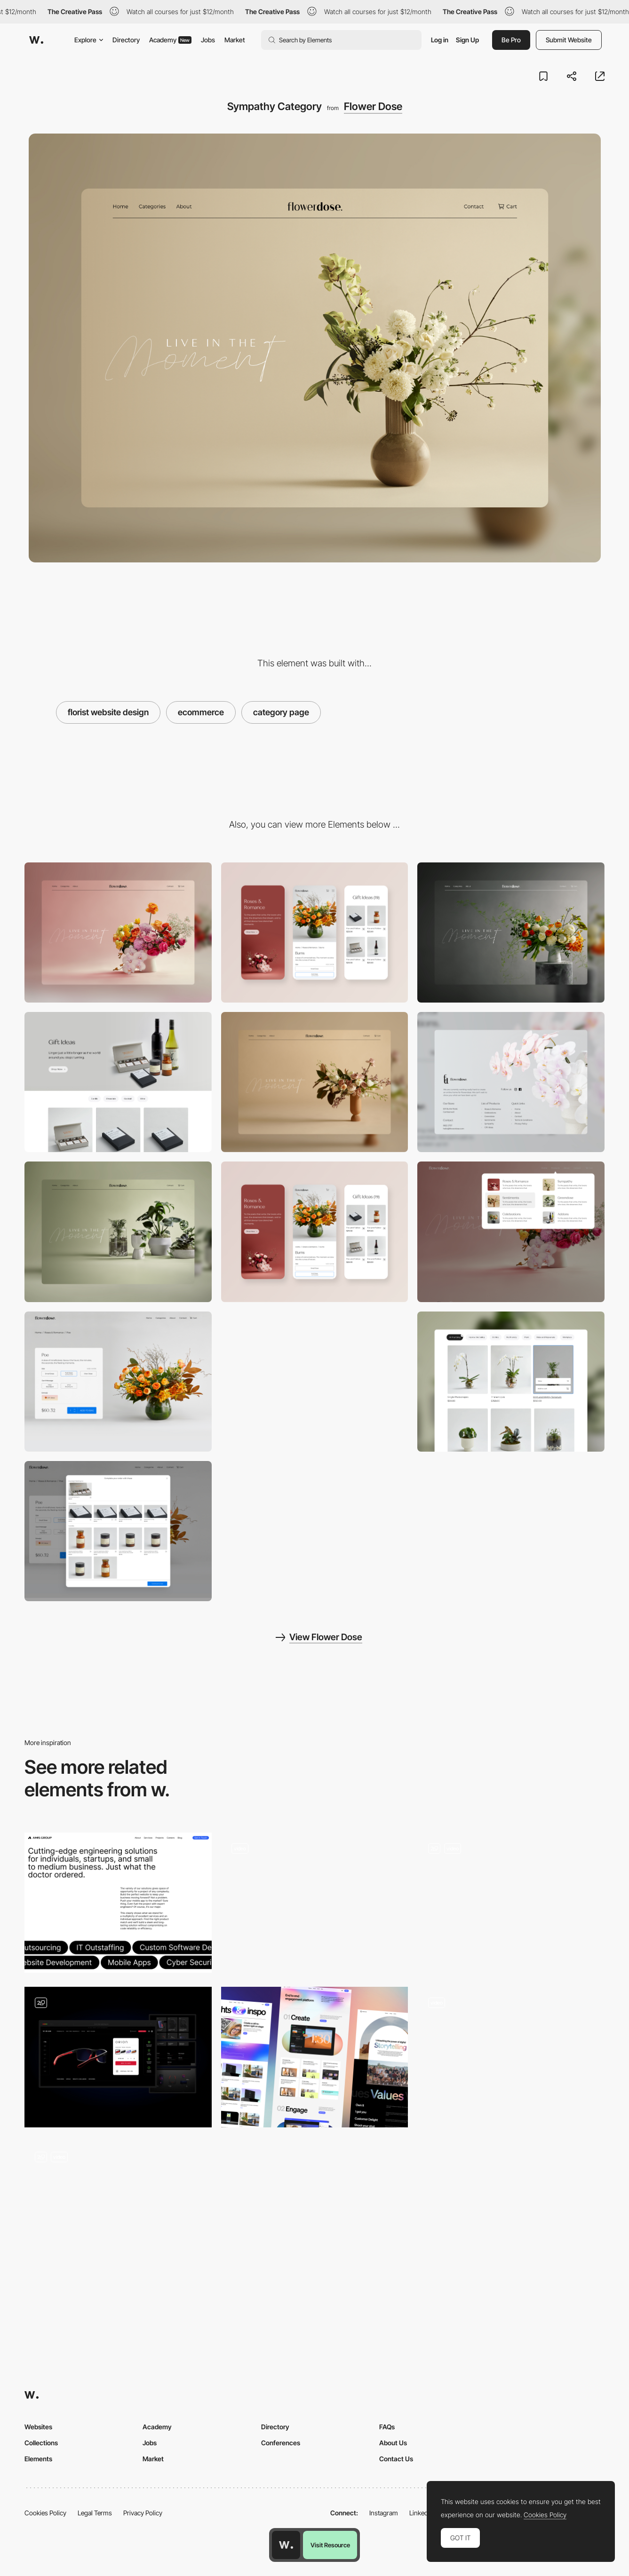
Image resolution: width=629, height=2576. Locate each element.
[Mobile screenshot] (314, 932)
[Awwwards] (36, 40)
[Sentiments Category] (314, 1082)
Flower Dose (373, 106)
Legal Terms (95, 2513)
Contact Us (396, 2459)
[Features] (314, 2057)
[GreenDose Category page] (118, 1232)
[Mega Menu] (511, 1232)
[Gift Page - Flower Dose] (118, 1082)
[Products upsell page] (118, 1531)
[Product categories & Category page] (511, 2057)
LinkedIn (421, 2513)
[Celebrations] (511, 932)
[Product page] (118, 1382)
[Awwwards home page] (286, 2545)
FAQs (387, 2427)
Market (234, 40)
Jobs (208, 40)
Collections (41, 2443)
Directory (126, 40)
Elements (38, 2459)
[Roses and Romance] (314, 1382)
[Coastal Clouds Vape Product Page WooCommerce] (314, 2211)
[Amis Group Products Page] (118, 1903)
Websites (38, 2427)
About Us (393, 2443)
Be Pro (511, 40)
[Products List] (314, 1903)
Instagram (383, 2513)
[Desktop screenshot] (118, 932)
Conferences (280, 2443)
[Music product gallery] (511, 1903)
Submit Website (569, 40)
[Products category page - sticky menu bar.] (511, 1382)
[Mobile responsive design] (314, 1232)
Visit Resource (330, 2545)
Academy (170, 40)
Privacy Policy (142, 2513)
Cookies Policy (45, 2513)
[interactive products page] (118, 2211)
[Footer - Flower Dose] (511, 1082)
